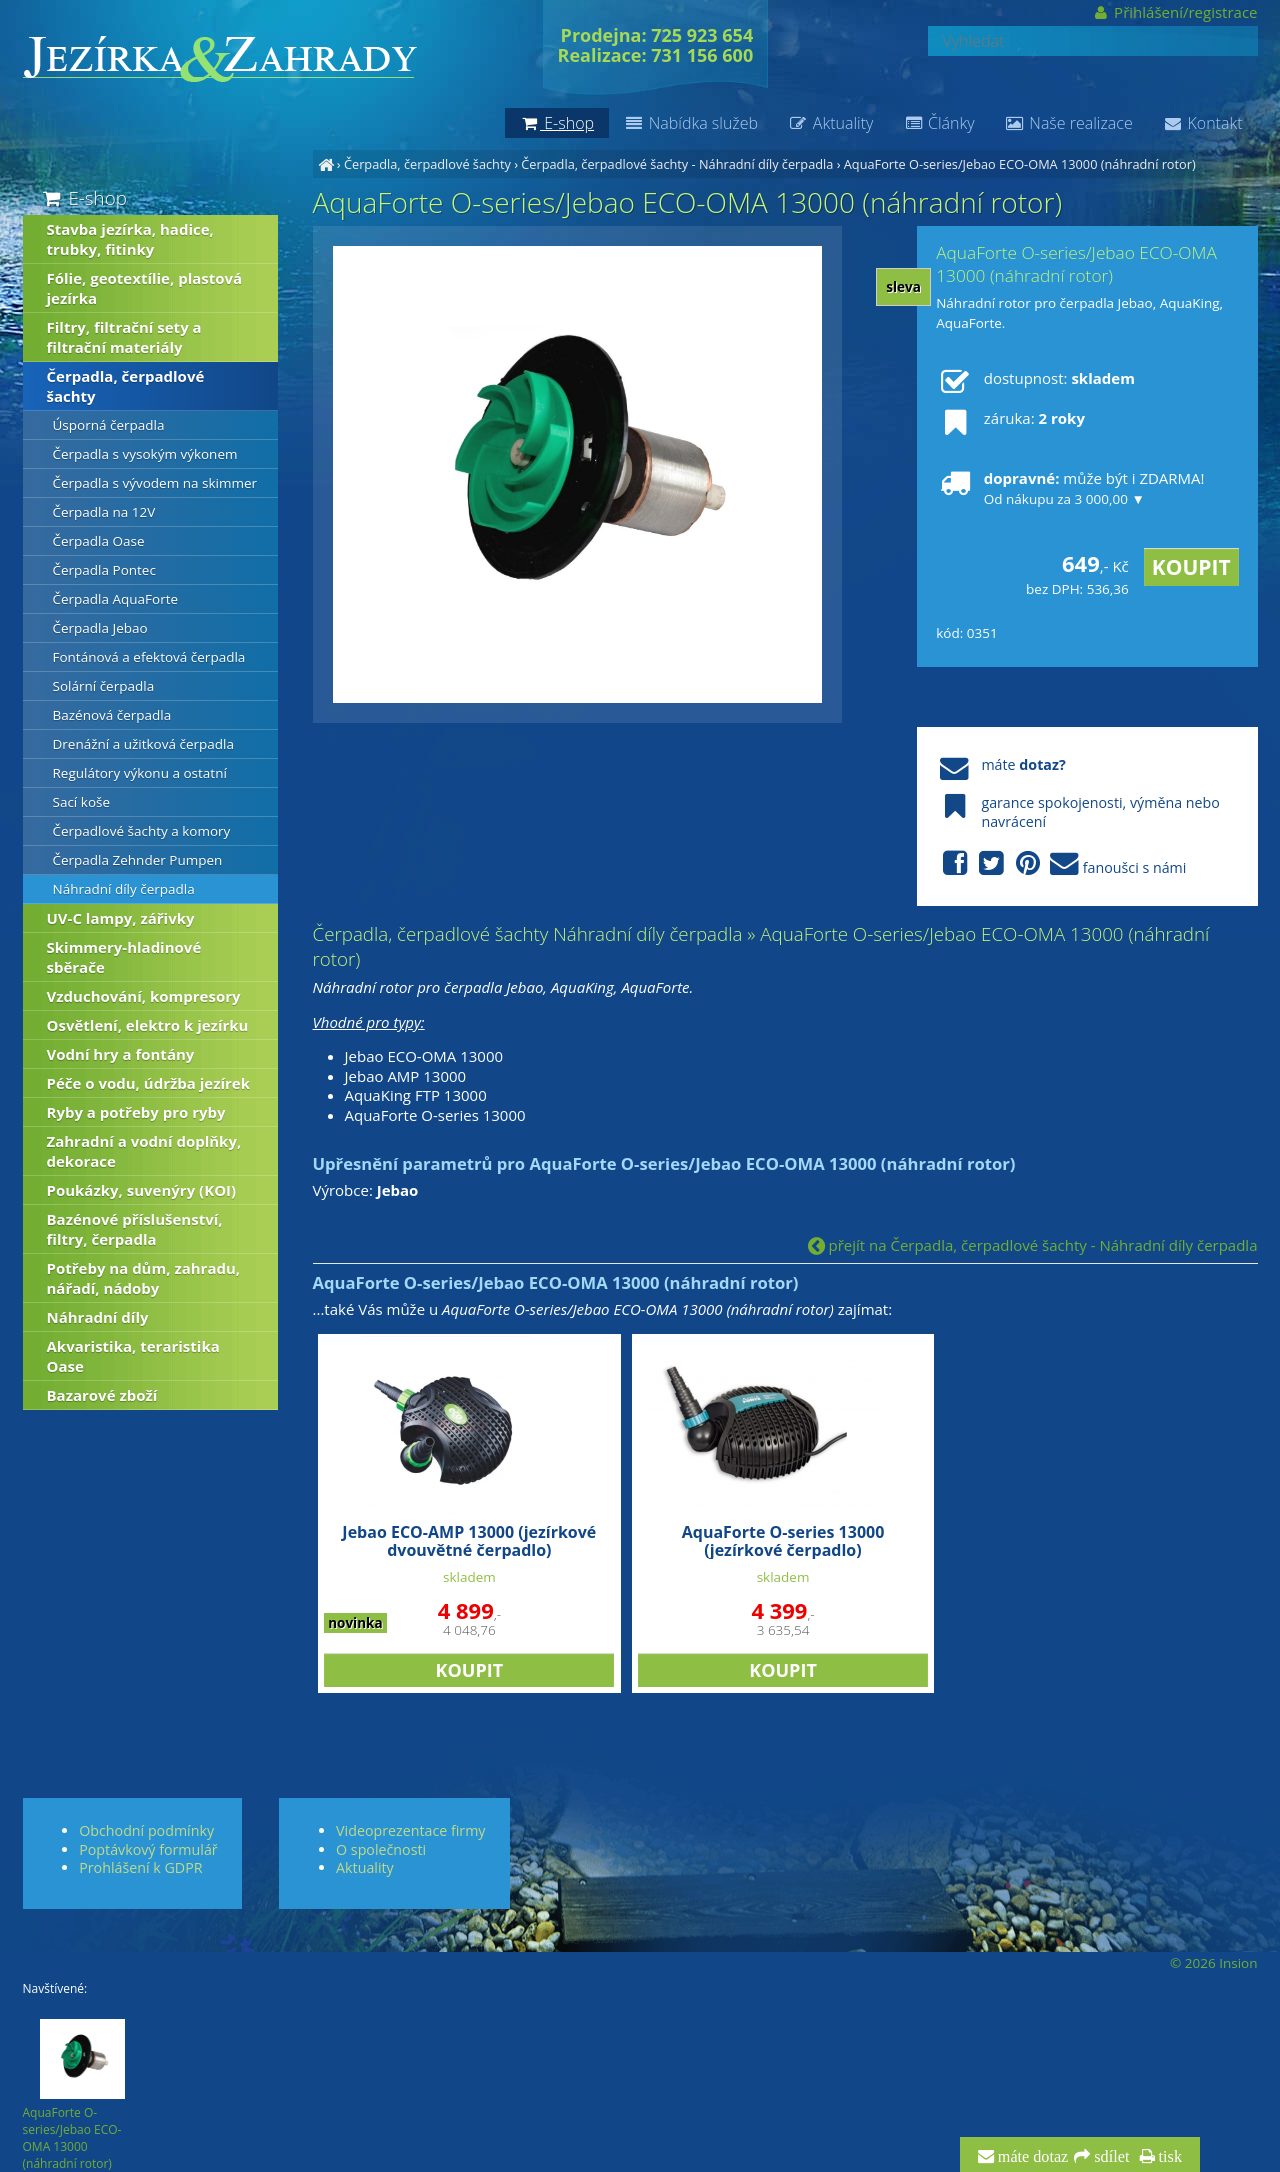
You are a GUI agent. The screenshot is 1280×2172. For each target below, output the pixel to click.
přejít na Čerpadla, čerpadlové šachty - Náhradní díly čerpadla (1033, 1245)
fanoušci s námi (1061, 864)
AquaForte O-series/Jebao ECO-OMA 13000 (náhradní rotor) (1020, 164)
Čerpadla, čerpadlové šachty (427, 164)
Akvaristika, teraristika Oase (133, 1356)
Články (938, 123)
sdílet (1109, 2157)
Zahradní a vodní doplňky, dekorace (144, 1151)
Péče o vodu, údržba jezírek (149, 1083)
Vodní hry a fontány (121, 1054)
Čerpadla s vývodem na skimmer (155, 483)
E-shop (83, 197)
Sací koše (82, 802)
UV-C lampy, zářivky (121, 918)
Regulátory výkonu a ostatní (140, 773)
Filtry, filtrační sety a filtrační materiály (124, 337)
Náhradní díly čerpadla (124, 889)
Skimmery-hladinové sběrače (124, 957)
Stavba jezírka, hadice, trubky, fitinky (130, 239)
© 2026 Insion (1213, 1963)
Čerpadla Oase (99, 541)
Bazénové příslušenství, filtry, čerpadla (135, 1229)
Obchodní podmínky (146, 1830)
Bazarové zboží (102, 1395)
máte (1000, 764)
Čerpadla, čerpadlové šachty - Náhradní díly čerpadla (677, 164)
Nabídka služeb (691, 123)
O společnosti (381, 1849)
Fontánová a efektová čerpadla (149, 657)
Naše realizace (1069, 123)
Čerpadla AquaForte (116, 599)
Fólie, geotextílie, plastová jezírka (145, 288)
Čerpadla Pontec (104, 570)
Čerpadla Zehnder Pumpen (138, 860)
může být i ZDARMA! (1070, 488)
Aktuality (830, 123)
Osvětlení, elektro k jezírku (148, 1025)
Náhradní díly (98, 1317)
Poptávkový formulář (148, 1849)
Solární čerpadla (104, 686)
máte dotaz (1031, 2157)
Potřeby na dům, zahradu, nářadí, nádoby (144, 1278)
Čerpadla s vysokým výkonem (145, 454)
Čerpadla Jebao (100, 628)
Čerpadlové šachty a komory (142, 831)
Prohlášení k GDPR (140, 1867)
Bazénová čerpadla (112, 715)
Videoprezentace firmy (410, 1830)
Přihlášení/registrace (1174, 12)
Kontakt (1203, 123)
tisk (1168, 2157)
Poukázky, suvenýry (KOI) (142, 1190)
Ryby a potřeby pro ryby (136, 1112)
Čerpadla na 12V (104, 512)
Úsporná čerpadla (109, 425)
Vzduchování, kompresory (144, 996)
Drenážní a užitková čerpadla (144, 744)
